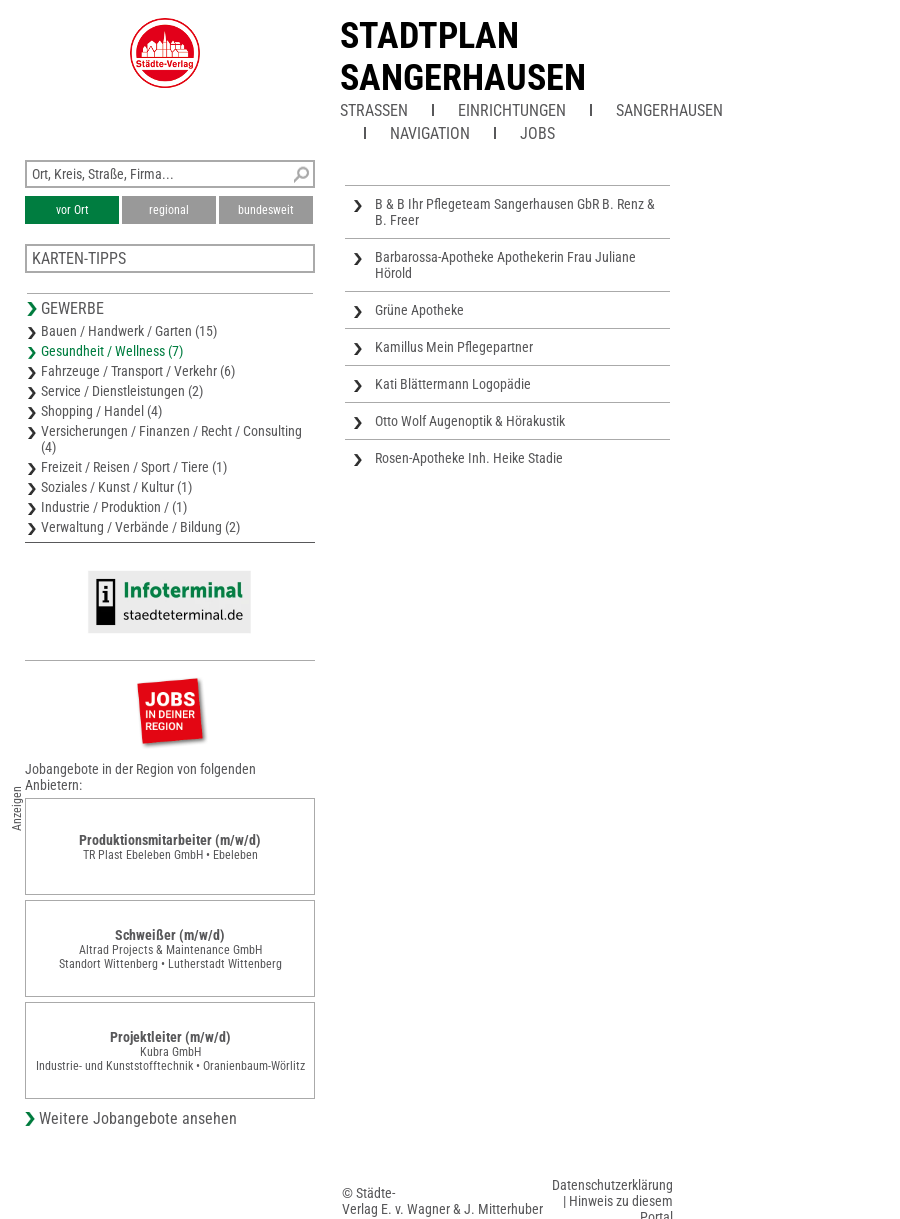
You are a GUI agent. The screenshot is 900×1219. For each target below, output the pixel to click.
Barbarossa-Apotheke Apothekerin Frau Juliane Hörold (505, 265)
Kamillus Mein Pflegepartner (454, 347)
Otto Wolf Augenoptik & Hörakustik (470, 421)
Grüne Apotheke (419, 310)
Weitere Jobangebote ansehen (138, 1118)
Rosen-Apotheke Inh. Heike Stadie (469, 458)
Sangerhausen (669, 110)
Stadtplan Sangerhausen (463, 57)
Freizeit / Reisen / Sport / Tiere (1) (134, 467)
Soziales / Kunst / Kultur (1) (116, 487)
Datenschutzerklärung (612, 1185)
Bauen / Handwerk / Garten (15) (129, 331)
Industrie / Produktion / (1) (114, 507)
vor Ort (72, 210)
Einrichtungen (512, 110)
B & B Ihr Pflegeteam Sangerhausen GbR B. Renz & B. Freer (515, 212)
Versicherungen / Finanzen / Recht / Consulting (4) (171, 439)
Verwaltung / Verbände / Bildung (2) (140, 527)
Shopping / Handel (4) (101, 411)
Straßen (374, 110)
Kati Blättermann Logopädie (453, 384)
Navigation (430, 133)
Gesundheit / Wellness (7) (112, 351)
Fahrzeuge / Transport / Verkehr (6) (138, 371)
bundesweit (266, 210)
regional (169, 210)
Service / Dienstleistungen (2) (122, 391)
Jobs (537, 133)
